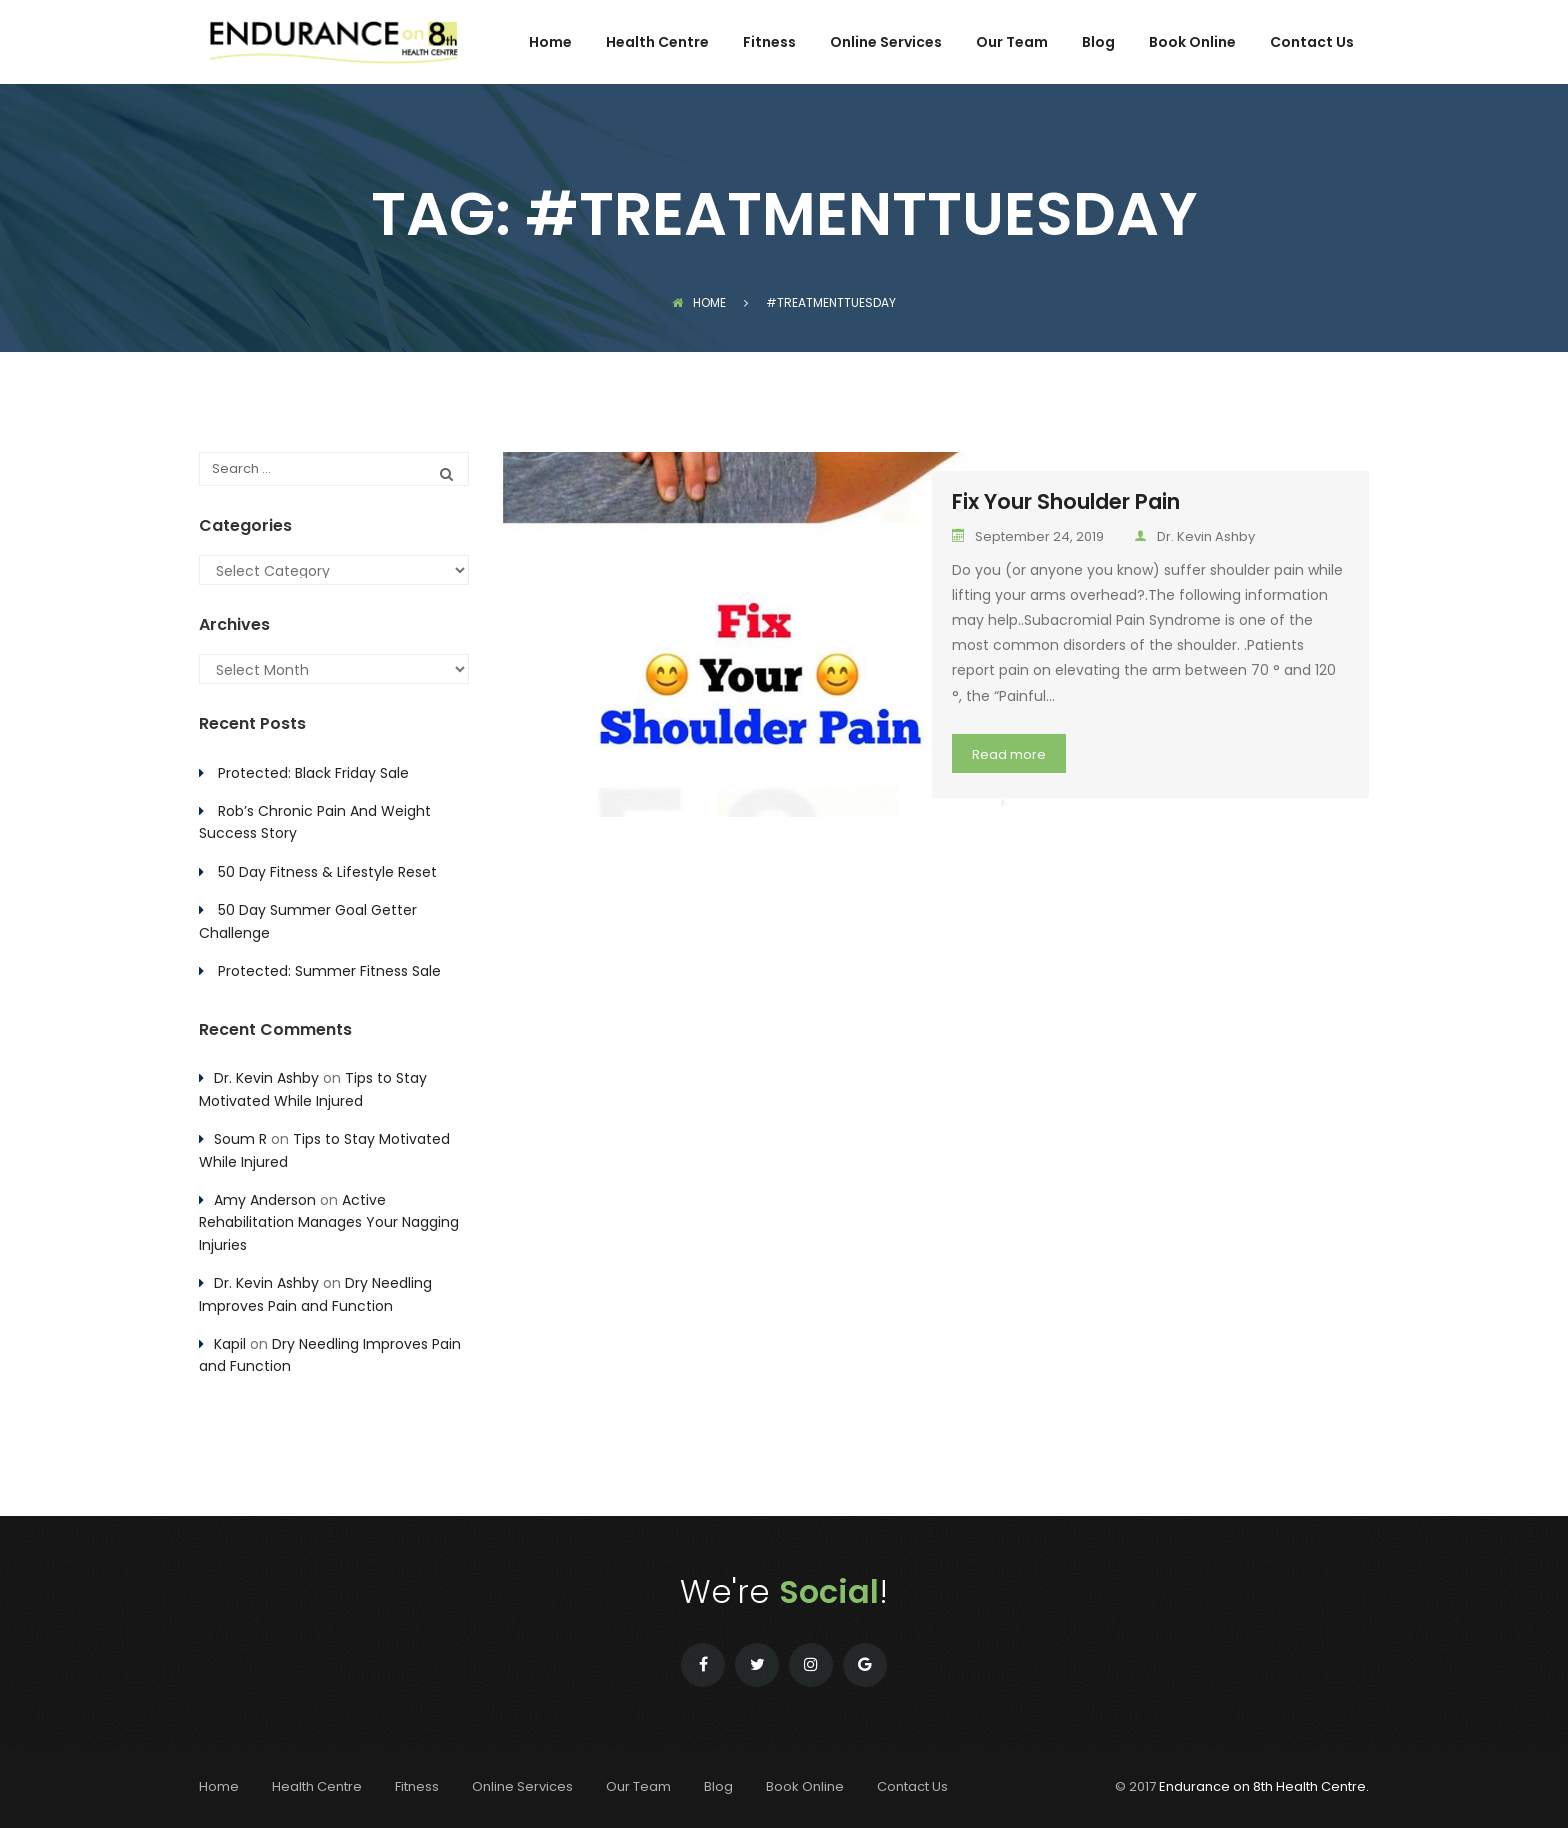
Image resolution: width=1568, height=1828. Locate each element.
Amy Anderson (265, 1200)
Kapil (230, 1344)
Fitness (769, 43)
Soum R (240, 1139)
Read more (1009, 754)
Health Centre (657, 43)
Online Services (886, 43)
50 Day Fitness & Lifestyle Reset (327, 872)
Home (550, 43)
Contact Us (1312, 43)
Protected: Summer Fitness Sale (329, 971)
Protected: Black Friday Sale (313, 773)
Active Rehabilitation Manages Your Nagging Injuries (329, 1222)
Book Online (1192, 43)
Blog (1098, 43)
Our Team (1012, 43)
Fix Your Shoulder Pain (1066, 501)
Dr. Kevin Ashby (1194, 536)
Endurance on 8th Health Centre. (1264, 1786)
